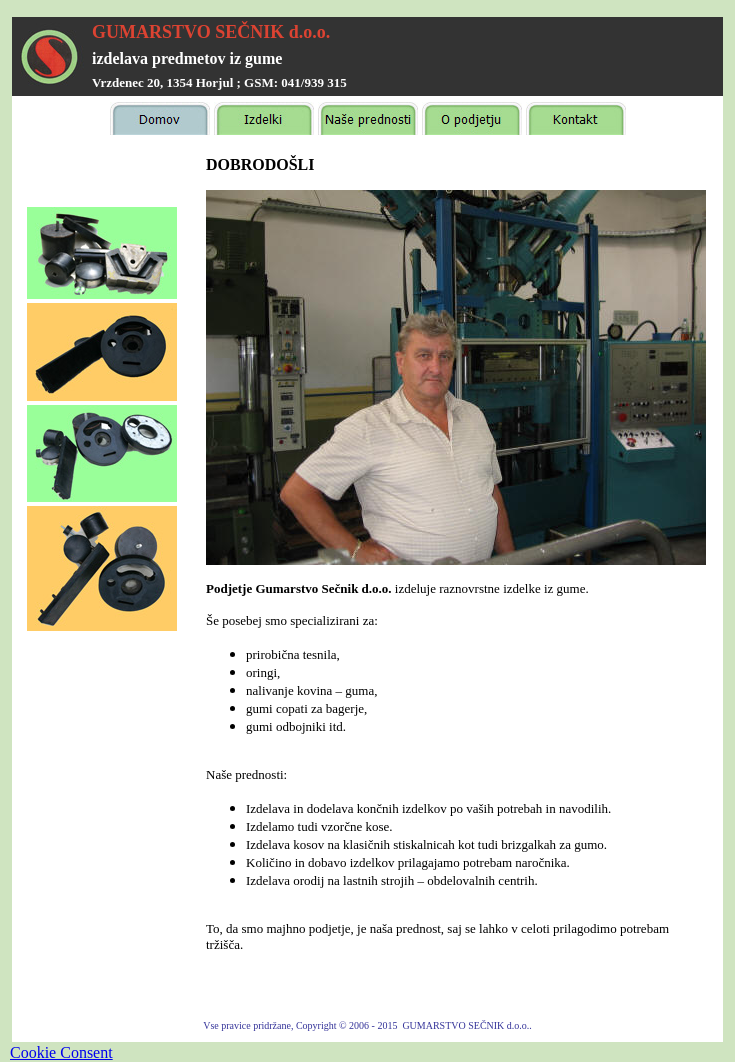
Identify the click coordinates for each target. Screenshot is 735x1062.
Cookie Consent (61, 1052)
